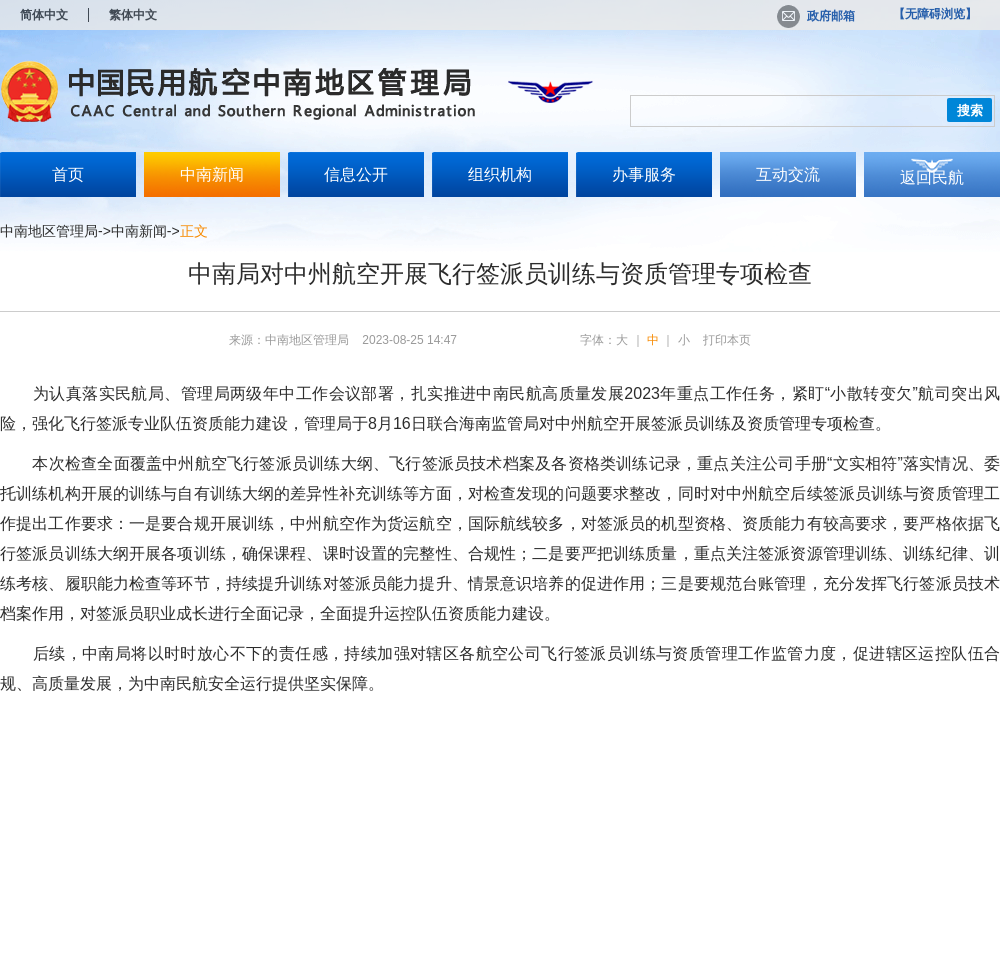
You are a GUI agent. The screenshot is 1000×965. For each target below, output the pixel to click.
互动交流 (788, 174)
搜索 (970, 110)
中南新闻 (212, 174)
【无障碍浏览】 (935, 14)
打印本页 (727, 340)
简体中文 (44, 15)
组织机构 (500, 174)
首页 (68, 174)
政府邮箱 (816, 16)
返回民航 (932, 177)
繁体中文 (133, 15)
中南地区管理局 (49, 231)
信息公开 (356, 174)
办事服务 (644, 174)
